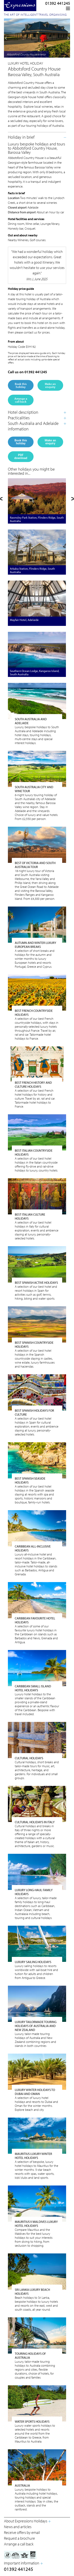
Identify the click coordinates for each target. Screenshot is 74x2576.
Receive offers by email (22, 2532)
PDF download (20, 456)
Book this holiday (21, 385)
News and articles (17, 2526)
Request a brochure (19, 2538)
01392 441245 (57, 3)
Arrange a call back (20, 400)
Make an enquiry (50, 385)
